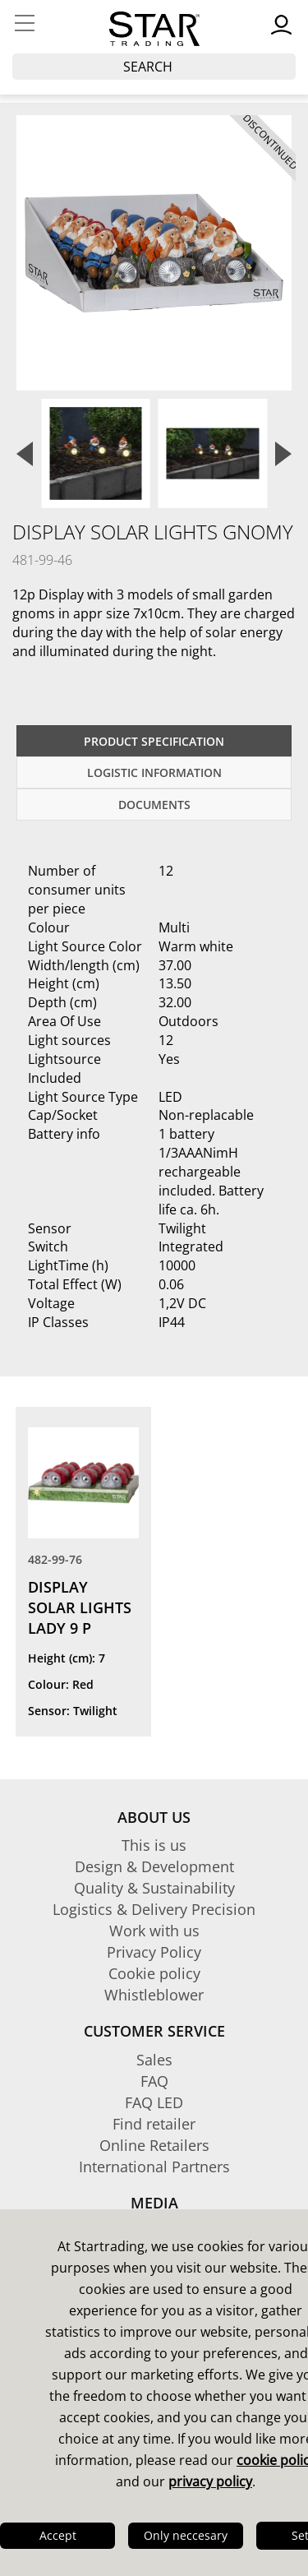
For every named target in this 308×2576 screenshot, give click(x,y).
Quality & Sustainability (154, 1888)
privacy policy (210, 2481)
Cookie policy (154, 1973)
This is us (154, 1845)
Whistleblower (154, 1995)
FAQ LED (154, 2102)
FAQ (154, 2081)
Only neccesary (186, 2535)
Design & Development (154, 1866)
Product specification (154, 741)
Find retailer (154, 2124)
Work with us (154, 1930)
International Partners (154, 2166)
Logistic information (154, 772)
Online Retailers (154, 2145)
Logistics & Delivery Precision (154, 1909)
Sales (154, 2060)
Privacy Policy (154, 1952)
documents (154, 804)
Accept (57, 2535)
